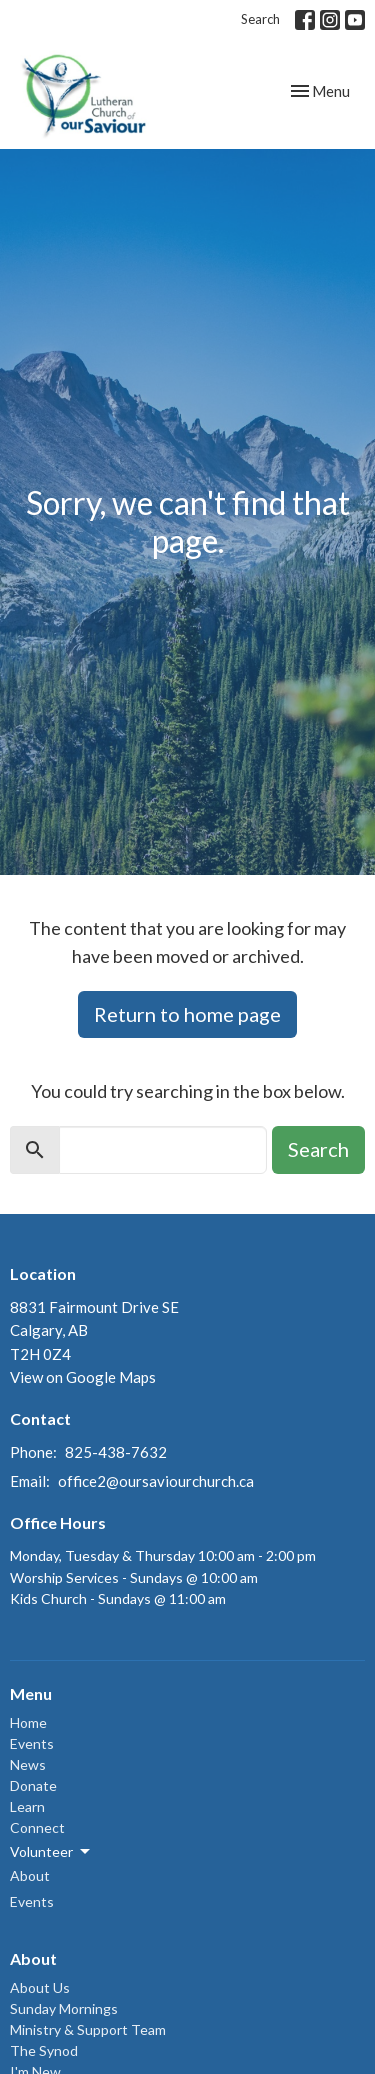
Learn (27, 1806)
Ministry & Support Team (88, 2029)
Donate (33, 1785)
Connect (37, 1827)
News (28, 1764)
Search (260, 19)
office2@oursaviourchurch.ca (156, 1481)
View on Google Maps (83, 1377)
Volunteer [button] (51, 1852)
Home (28, 1722)
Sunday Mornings (64, 2008)
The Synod (44, 2050)
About (30, 1875)
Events (32, 1743)
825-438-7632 (116, 1452)
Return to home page (187, 1014)
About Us (40, 1987)
